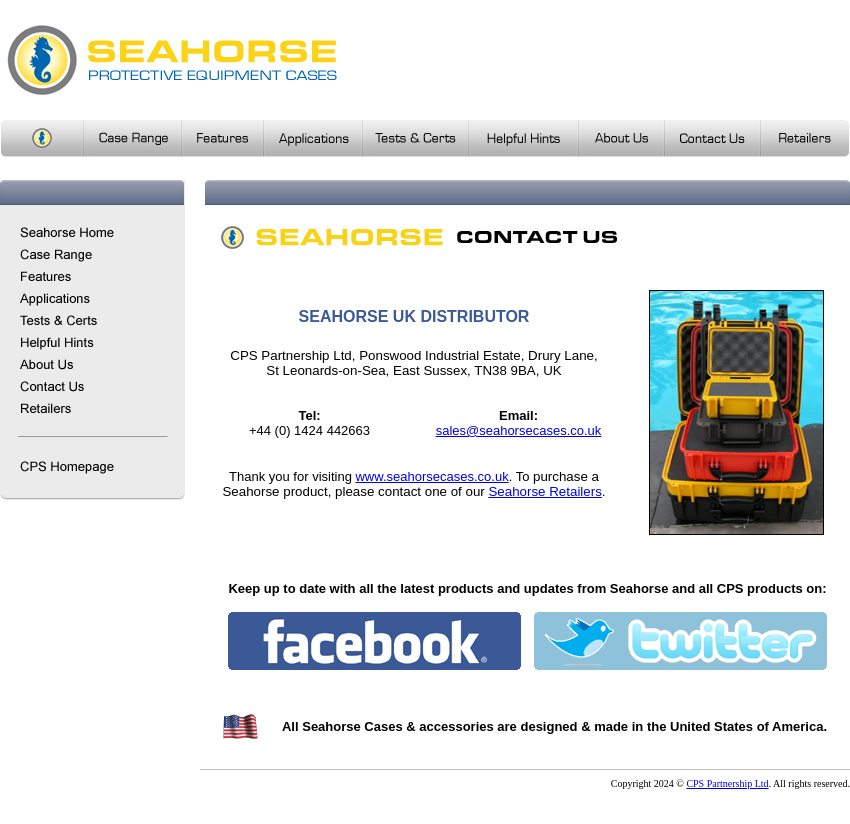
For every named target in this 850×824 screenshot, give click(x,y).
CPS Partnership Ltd (727, 783)
